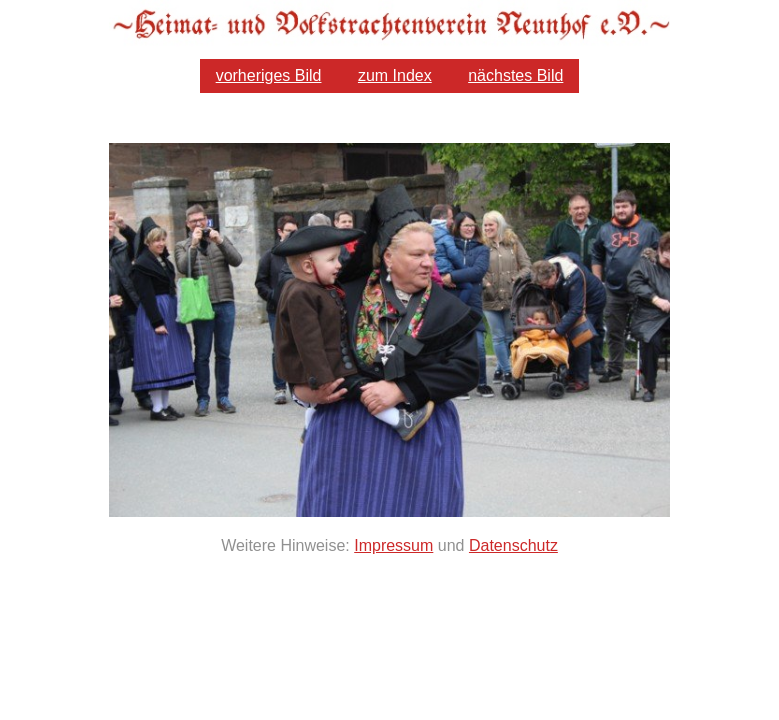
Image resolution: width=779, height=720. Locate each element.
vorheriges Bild (269, 75)
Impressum (393, 545)
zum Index (395, 75)
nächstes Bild (515, 75)
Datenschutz (513, 545)
